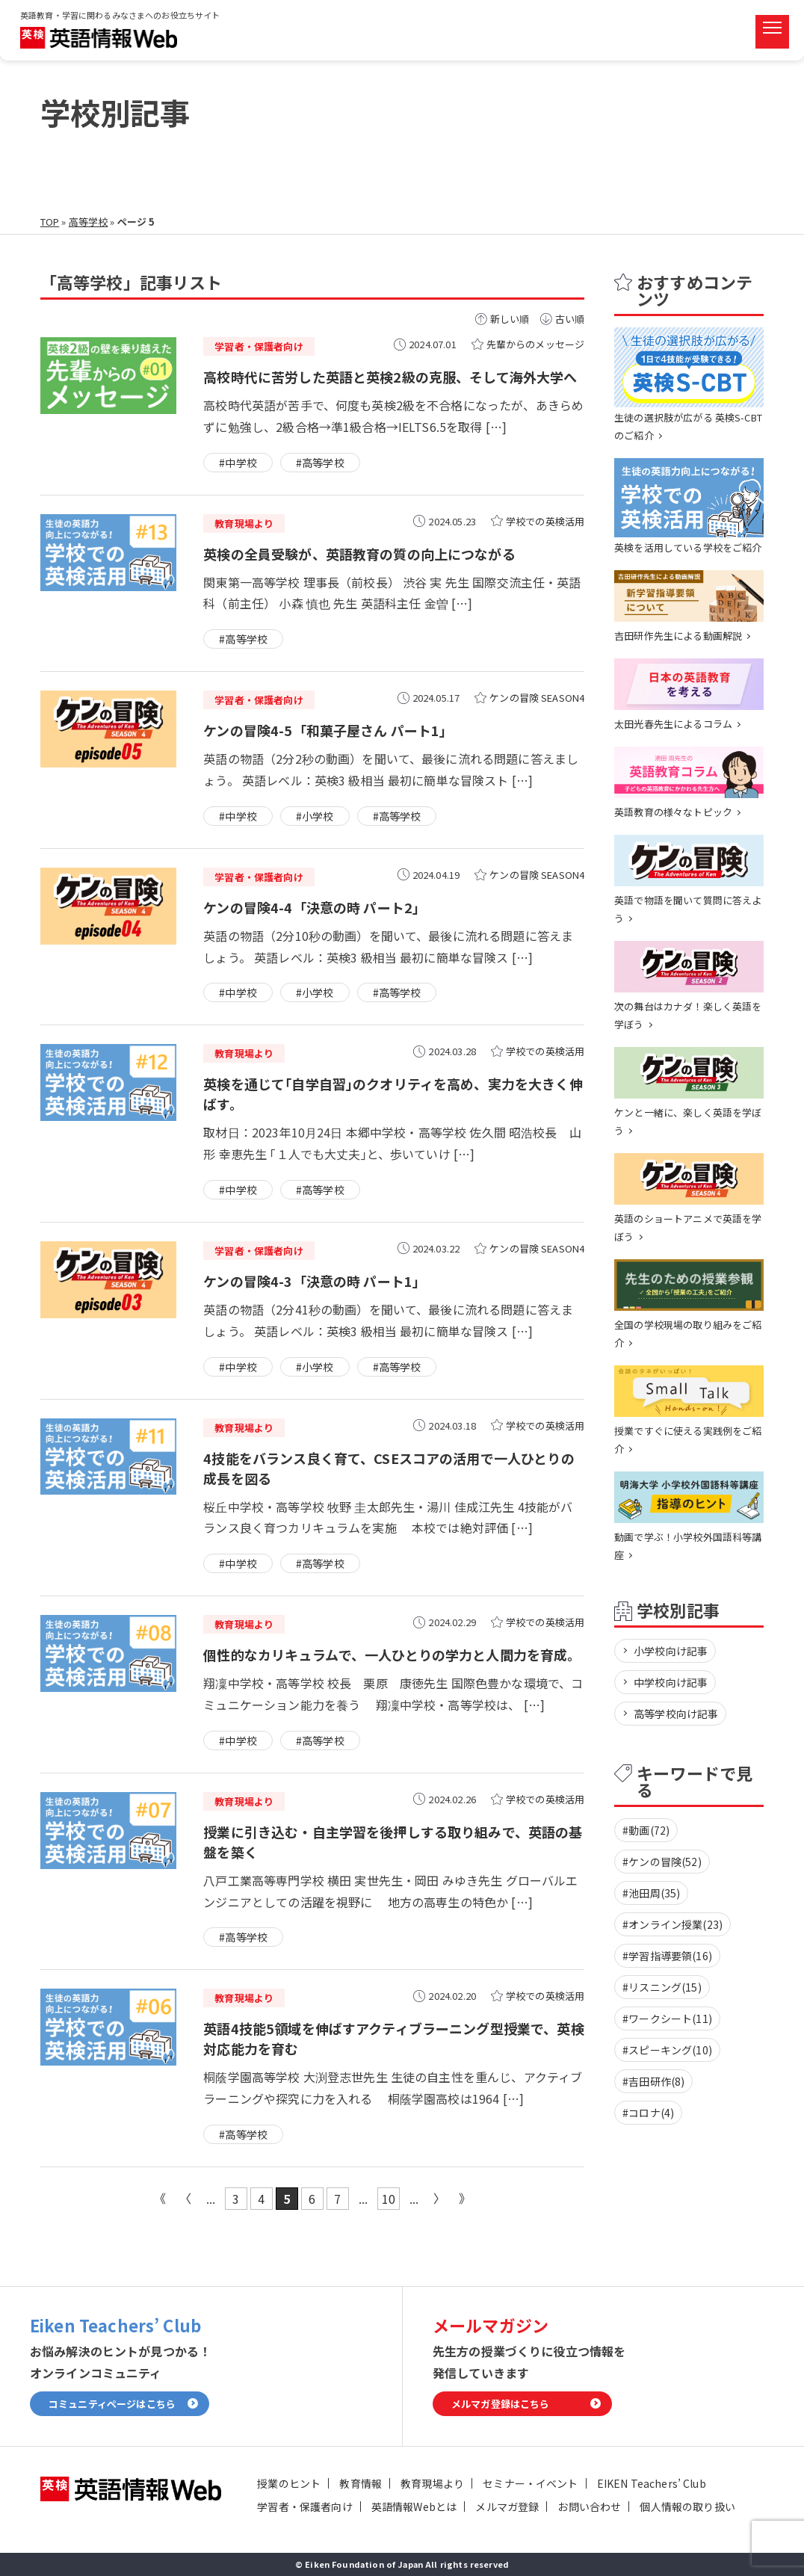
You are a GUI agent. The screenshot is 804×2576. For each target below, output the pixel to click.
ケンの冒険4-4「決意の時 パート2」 (314, 907)
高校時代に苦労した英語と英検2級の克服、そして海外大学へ (390, 376)
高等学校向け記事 (676, 1713)
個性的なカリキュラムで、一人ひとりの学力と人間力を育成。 (392, 1654)
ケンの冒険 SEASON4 (536, 698)
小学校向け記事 (671, 1650)
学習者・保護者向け (304, 2506)
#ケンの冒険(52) (662, 1861)
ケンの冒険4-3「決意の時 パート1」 (314, 1281)
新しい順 (510, 319)
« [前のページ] (185, 2198)
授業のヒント (289, 2483)
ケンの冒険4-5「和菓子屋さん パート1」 (328, 730)
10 (388, 2199)
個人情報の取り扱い (687, 2506)
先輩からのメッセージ (535, 344)
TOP (49, 221)
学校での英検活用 (545, 521)
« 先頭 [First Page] (160, 2198)
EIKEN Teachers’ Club (651, 2483)
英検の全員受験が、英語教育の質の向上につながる (359, 553)
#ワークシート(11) (667, 2018)
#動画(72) (646, 1830)
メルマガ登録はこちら (500, 2404)
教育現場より (432, 2483)
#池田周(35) (651, 1892)
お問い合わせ (589, 2506)
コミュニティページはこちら (112, 2404)
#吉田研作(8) (653, 2081)
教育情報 (360, 2483)
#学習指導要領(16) (667, 1955)
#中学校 (238, 462)
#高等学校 (320, 462)
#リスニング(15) (662, 1987)
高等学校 (88, 221)
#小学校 (315, 816)
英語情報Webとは (414, 2506)
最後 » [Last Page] (465, 2198)
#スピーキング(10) (667, 2049)
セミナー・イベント (530, 2483)
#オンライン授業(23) (672, 1924)
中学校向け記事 (671, 1682)
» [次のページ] (439, 2198)
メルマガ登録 (507, 2506)
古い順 (569, 319)
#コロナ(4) (648, 2112)
